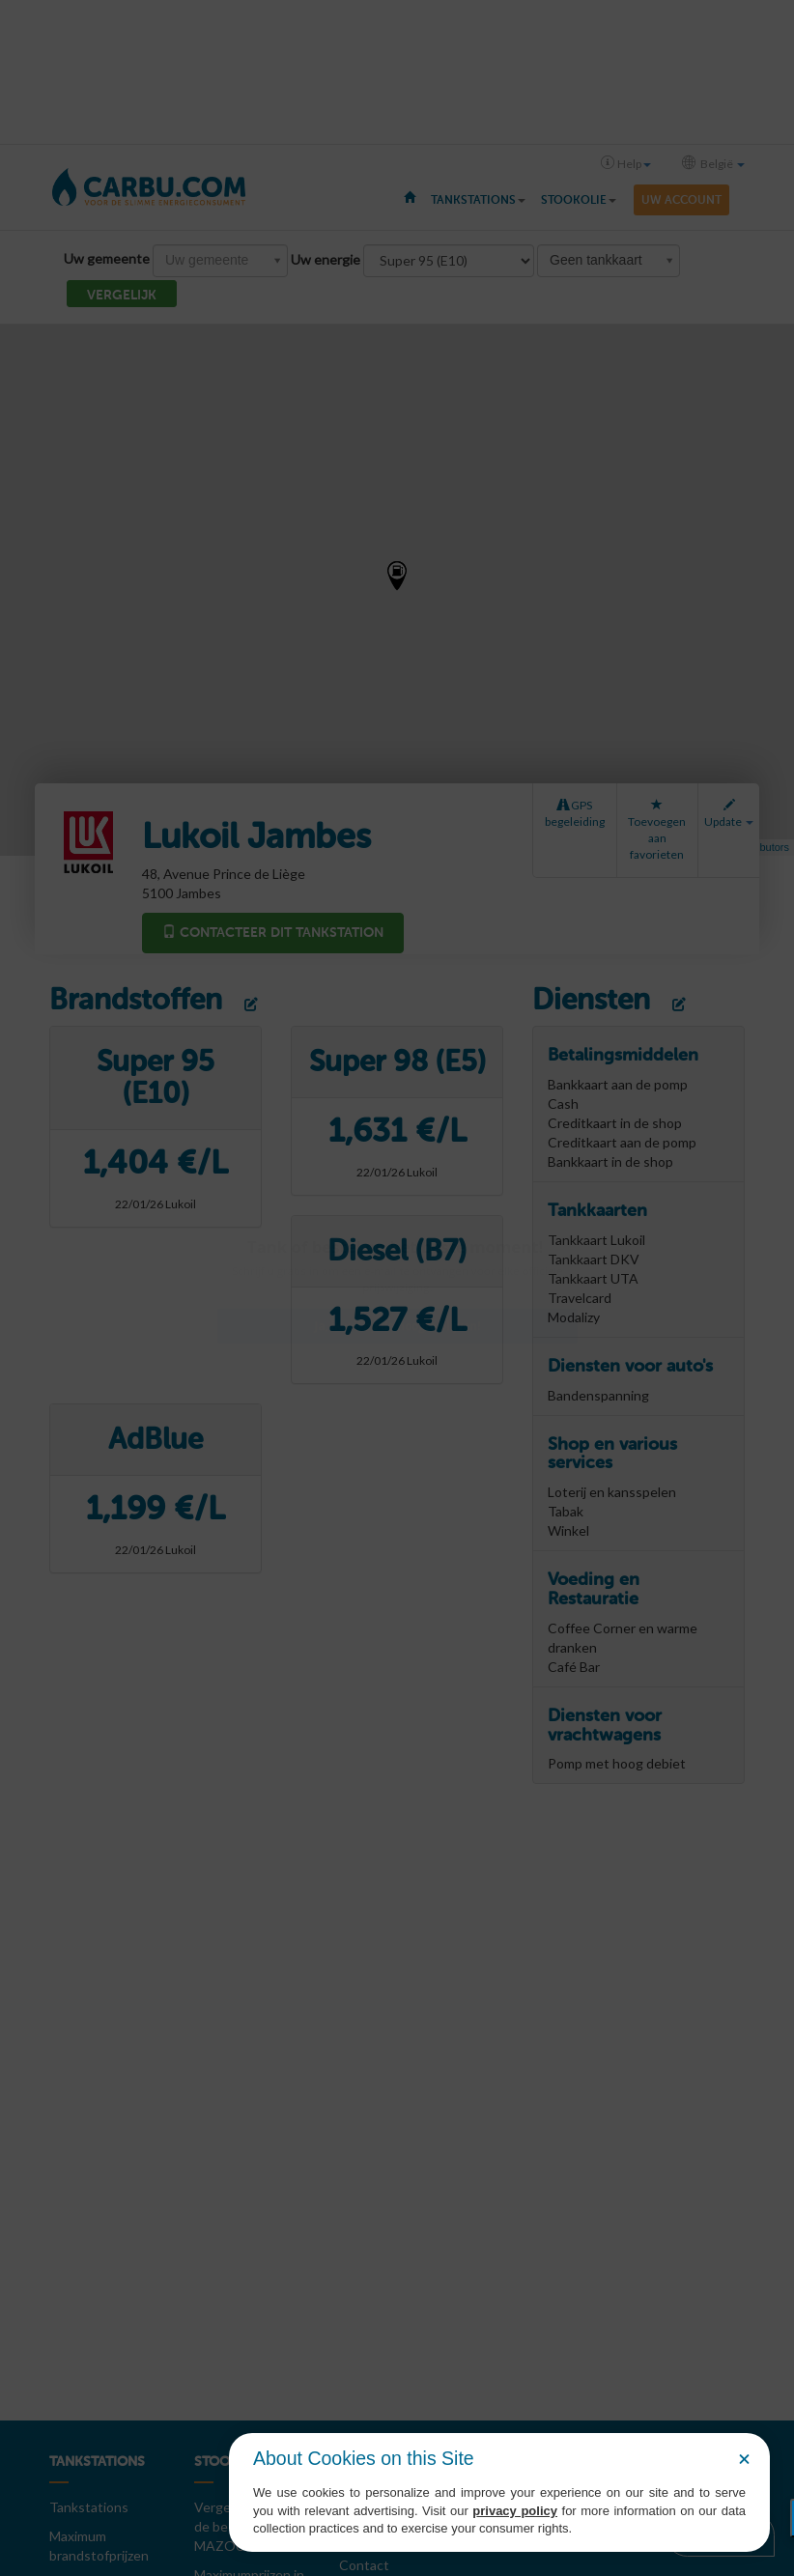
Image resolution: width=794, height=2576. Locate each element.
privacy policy (514, 2511)
